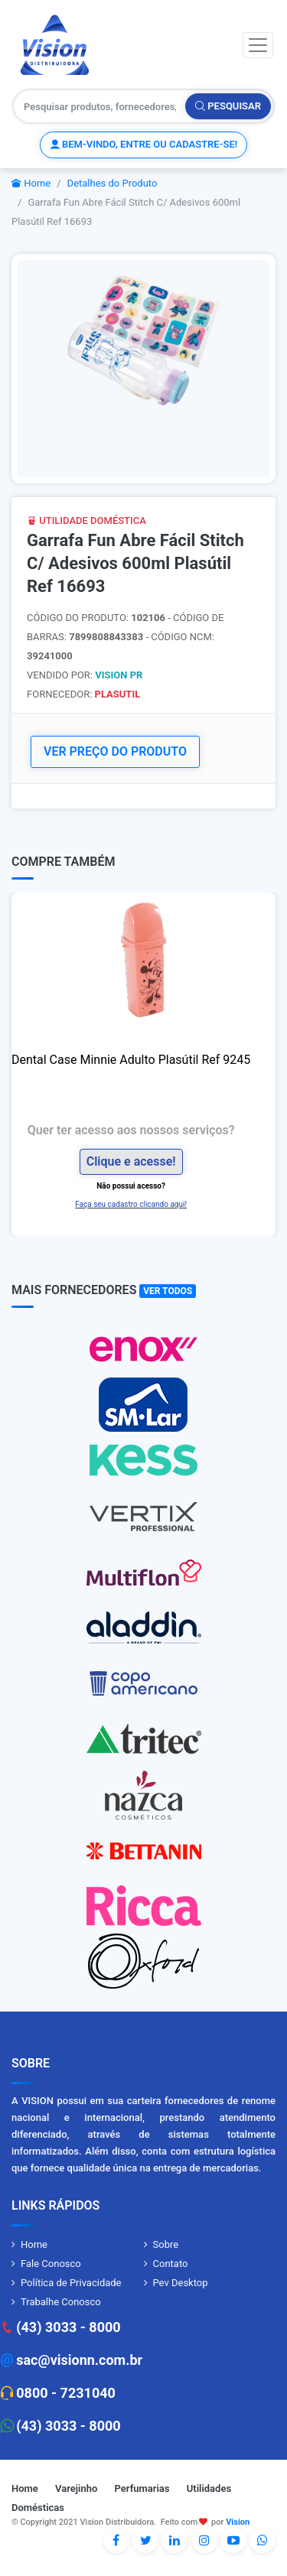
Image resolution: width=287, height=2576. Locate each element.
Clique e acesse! (131, 1161)
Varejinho (76, 2488)
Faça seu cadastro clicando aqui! (131, 1204)
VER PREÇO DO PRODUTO (115, 751)
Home (31, 183)
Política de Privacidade (71, 2282)
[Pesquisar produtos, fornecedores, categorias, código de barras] (100, 106)
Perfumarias (142, 2488)
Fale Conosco (51, 2263)
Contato (170, 2263)
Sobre (166, 2244)
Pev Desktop (180, 2282)
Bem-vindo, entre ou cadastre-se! (143, 144)
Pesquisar (228, 106)
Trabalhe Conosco (61, 2302)
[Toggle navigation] (258, 45)
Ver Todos (167, 1291)
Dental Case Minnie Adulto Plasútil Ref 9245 (130, 1059)
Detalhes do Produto (112, 183)
